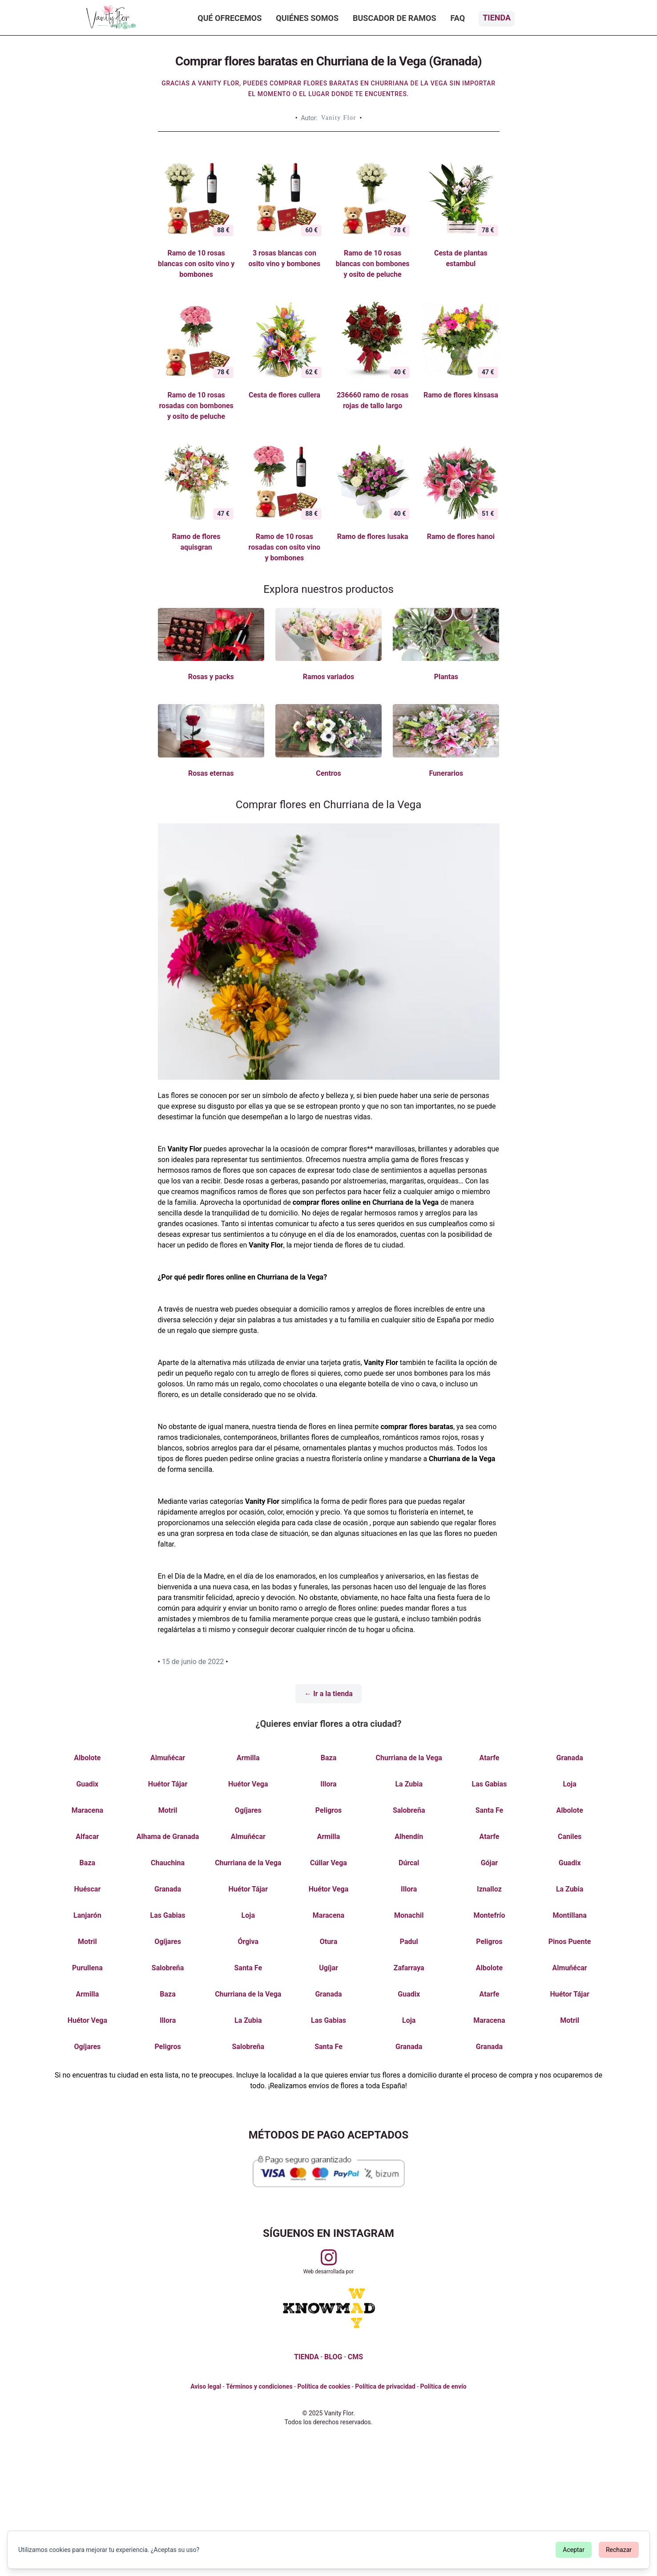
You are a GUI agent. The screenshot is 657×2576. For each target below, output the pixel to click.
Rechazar (619, 2549)
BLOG (333, 2357)
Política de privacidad (385, 2386)
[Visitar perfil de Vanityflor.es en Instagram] (328, 2257)
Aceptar (573, 2549)
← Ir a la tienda (328, 1693)
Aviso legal (205, 2386)
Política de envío (443, 2386)
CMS (355, 2357)
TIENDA (306, 2357)
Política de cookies (323, 2386)
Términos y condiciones (259, 2386)
